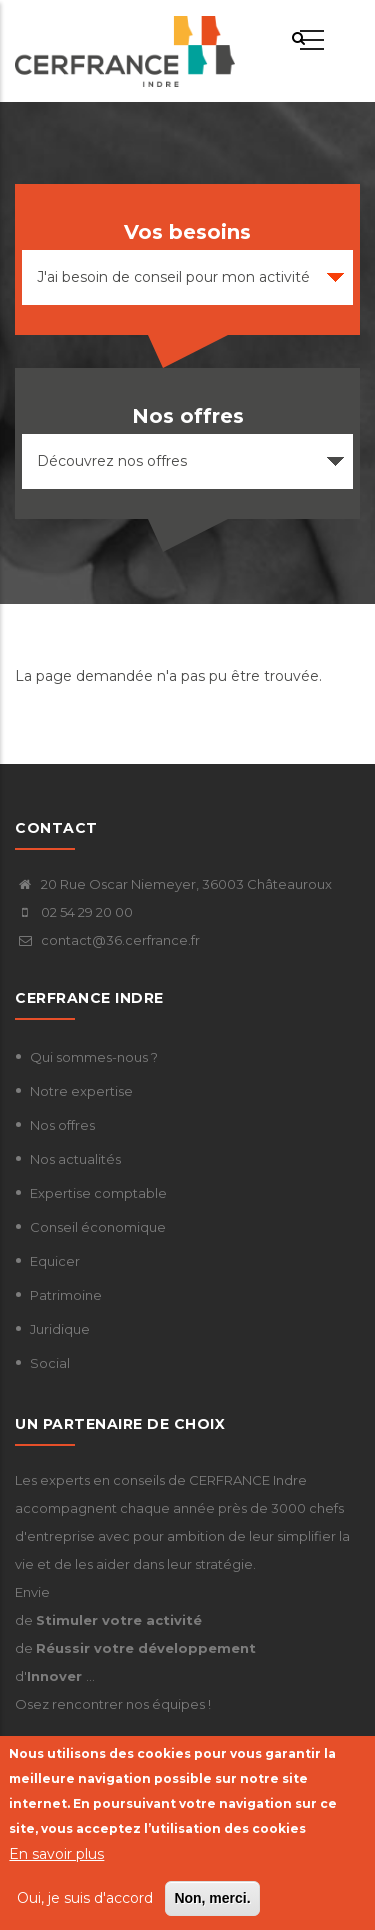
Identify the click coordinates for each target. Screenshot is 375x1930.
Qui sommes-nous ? (94, 1057)
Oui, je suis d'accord (85, 1899)
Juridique (60, 1329)
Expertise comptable (98, 1193)
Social (50, 1363)
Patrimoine (66, 1295)
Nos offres (62, 1125)
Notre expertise (81, 1091)
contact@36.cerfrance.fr (107, 940)
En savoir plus (56, 1855)
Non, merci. (212, 1899)
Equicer (55, 1261)
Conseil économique (98, 1227)
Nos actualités (75, 1159)
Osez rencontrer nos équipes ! (113, 1704)
